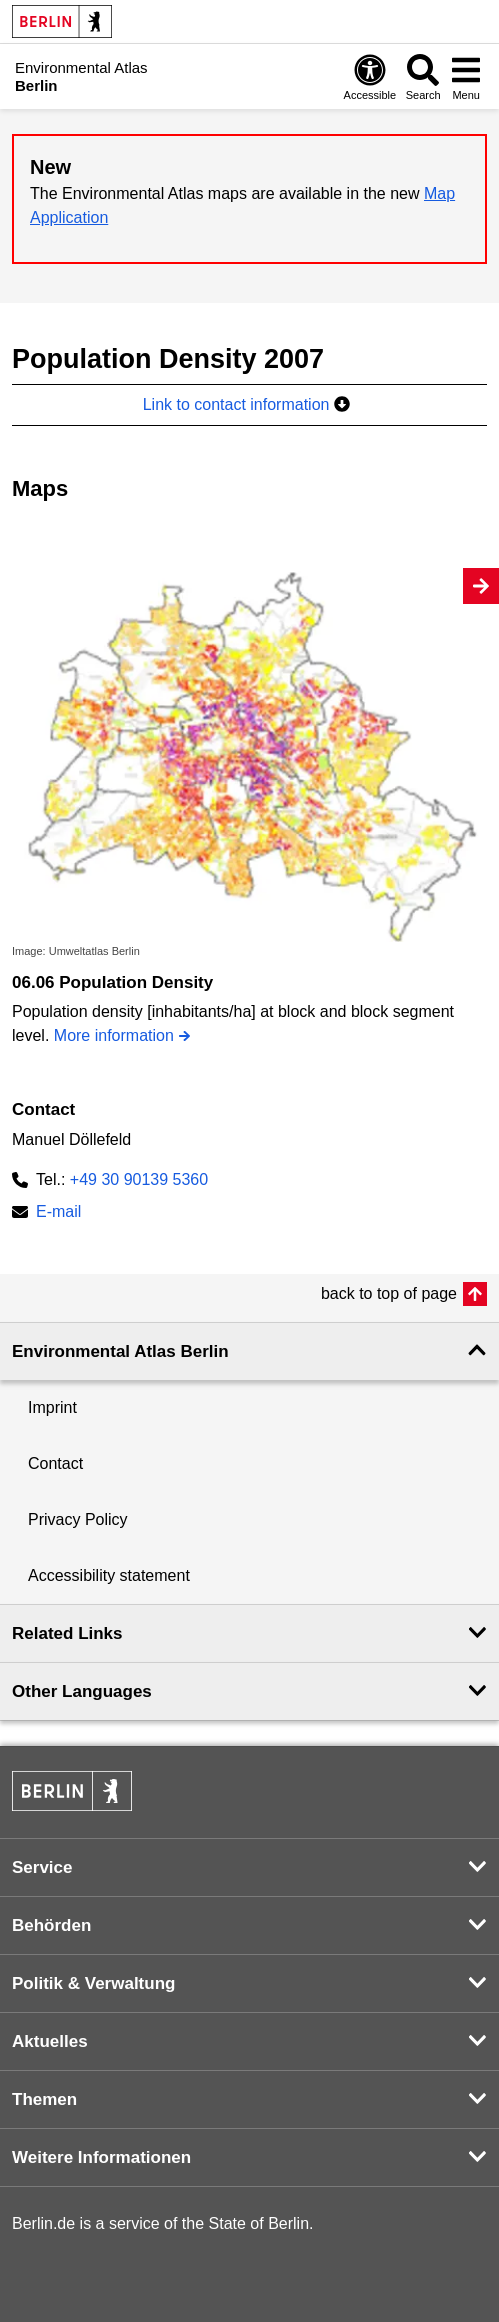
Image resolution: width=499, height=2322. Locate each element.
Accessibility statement (109, 1575)
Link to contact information (246, 404)
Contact (55, 1463)
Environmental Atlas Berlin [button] (120, 1351)
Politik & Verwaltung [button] (93, 1983)
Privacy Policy (78, 1519)
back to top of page (389, 1293)
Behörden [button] (51, 1925)
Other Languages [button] (82, 1691)
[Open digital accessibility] (370, 76)
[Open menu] (466, 76)
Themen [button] (44, 2099)
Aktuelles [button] (50, 2041)
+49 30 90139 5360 (139, 1179)
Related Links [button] (67, 1633)
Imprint (52, 1407)
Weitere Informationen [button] (101, 2157)
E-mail (58, 1213)
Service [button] (42, 1867)
